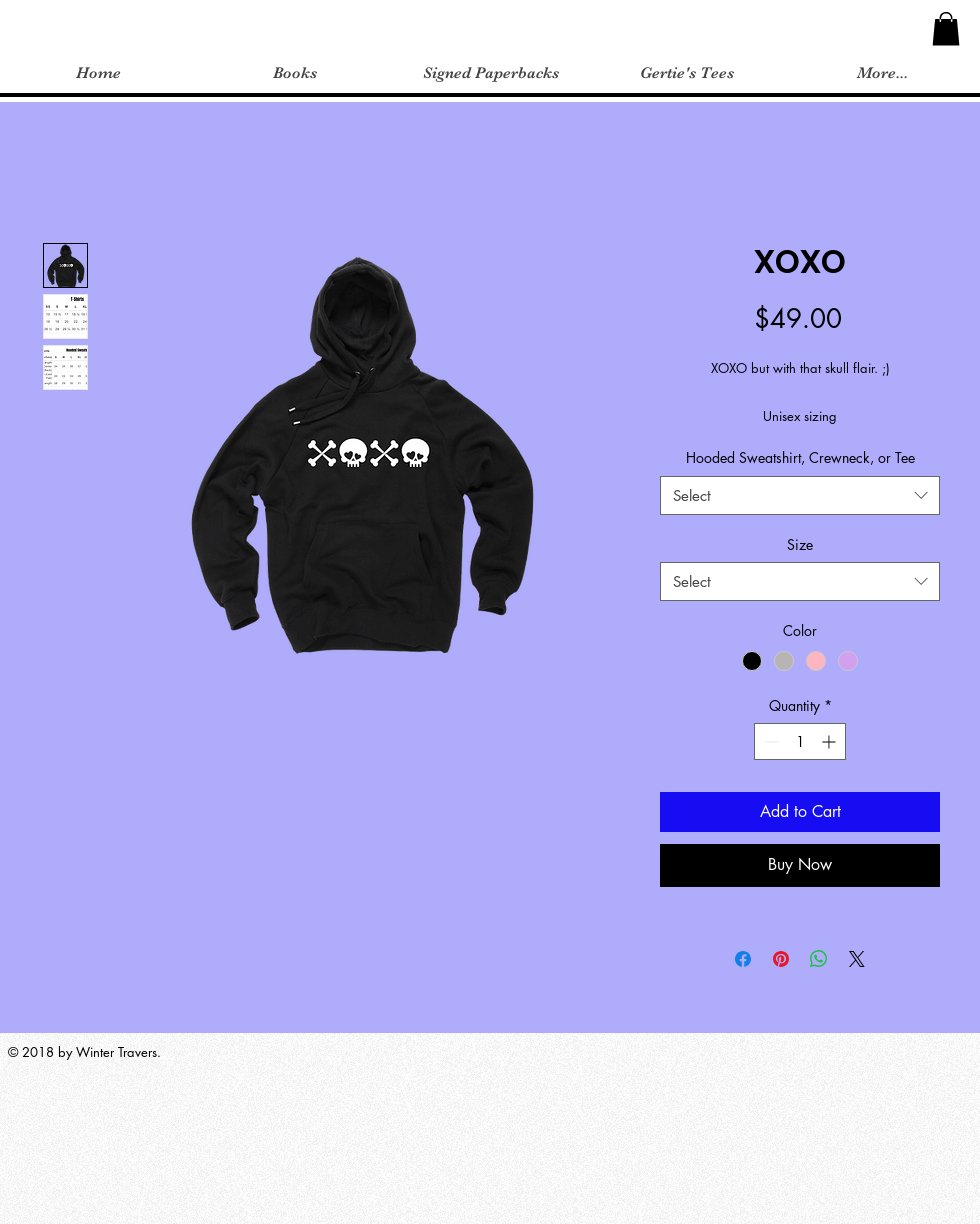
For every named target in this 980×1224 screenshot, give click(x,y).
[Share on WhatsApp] (819, 959)
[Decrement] (769, 741)
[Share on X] (857, 959)
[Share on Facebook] (743, 959)
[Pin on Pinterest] (781, 959)
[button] (946, 28)
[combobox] (800, 495)
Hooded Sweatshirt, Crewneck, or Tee (800, 457)
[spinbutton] (800, 741)
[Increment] (830, 741)
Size (800, 544)
